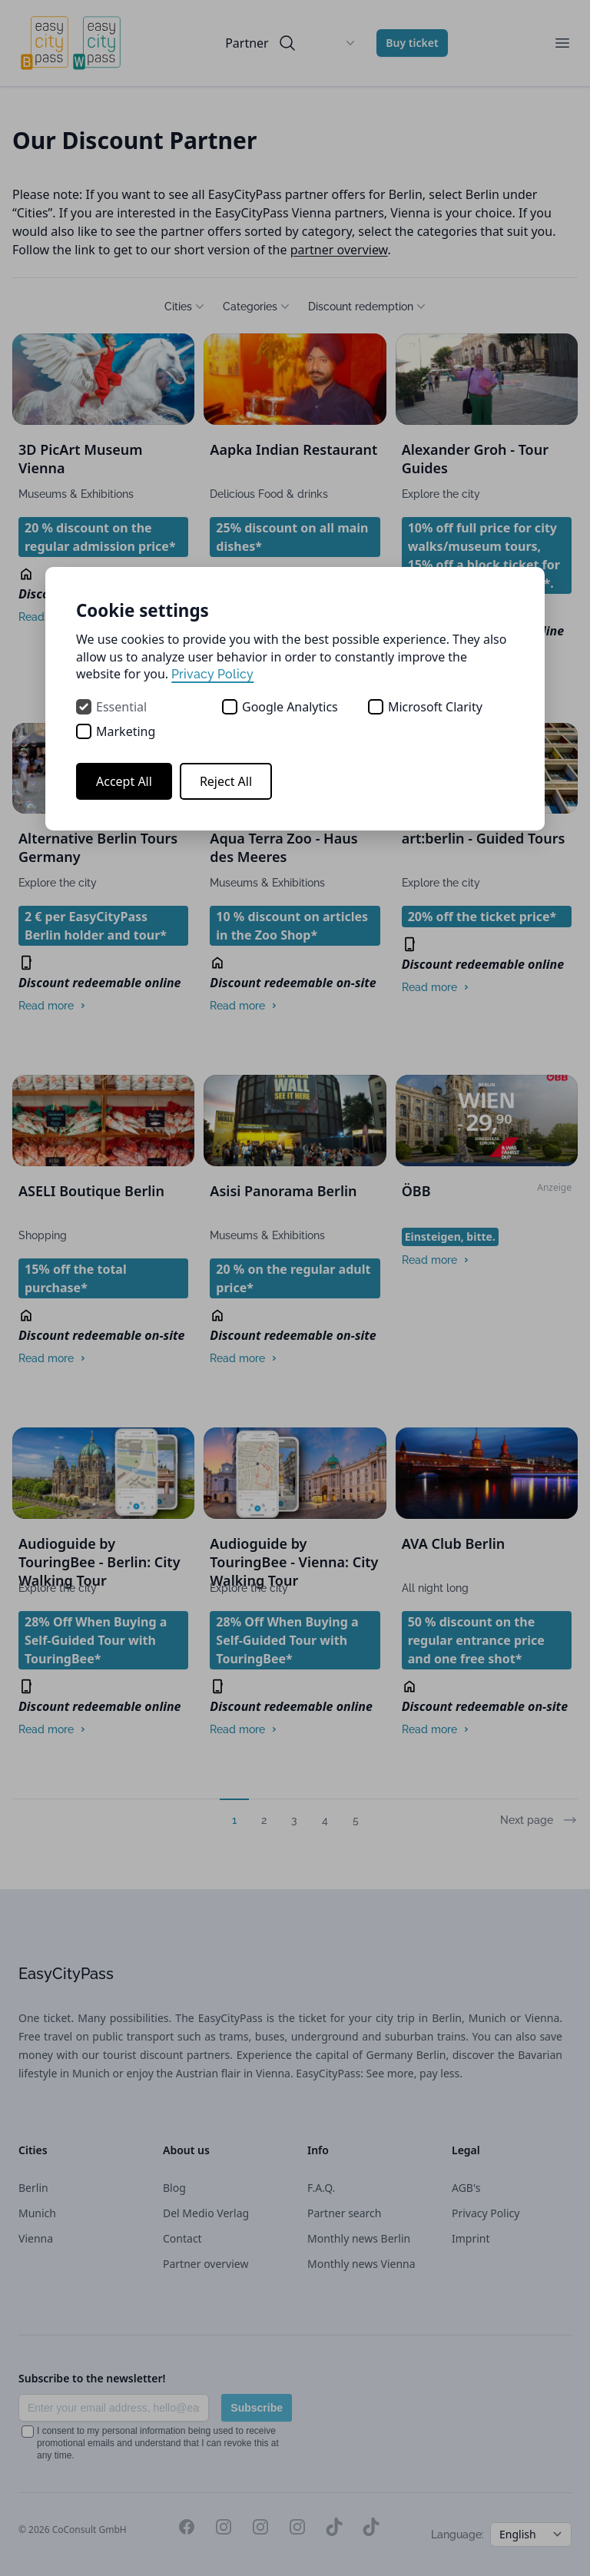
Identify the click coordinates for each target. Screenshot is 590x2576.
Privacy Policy (212, 674)
